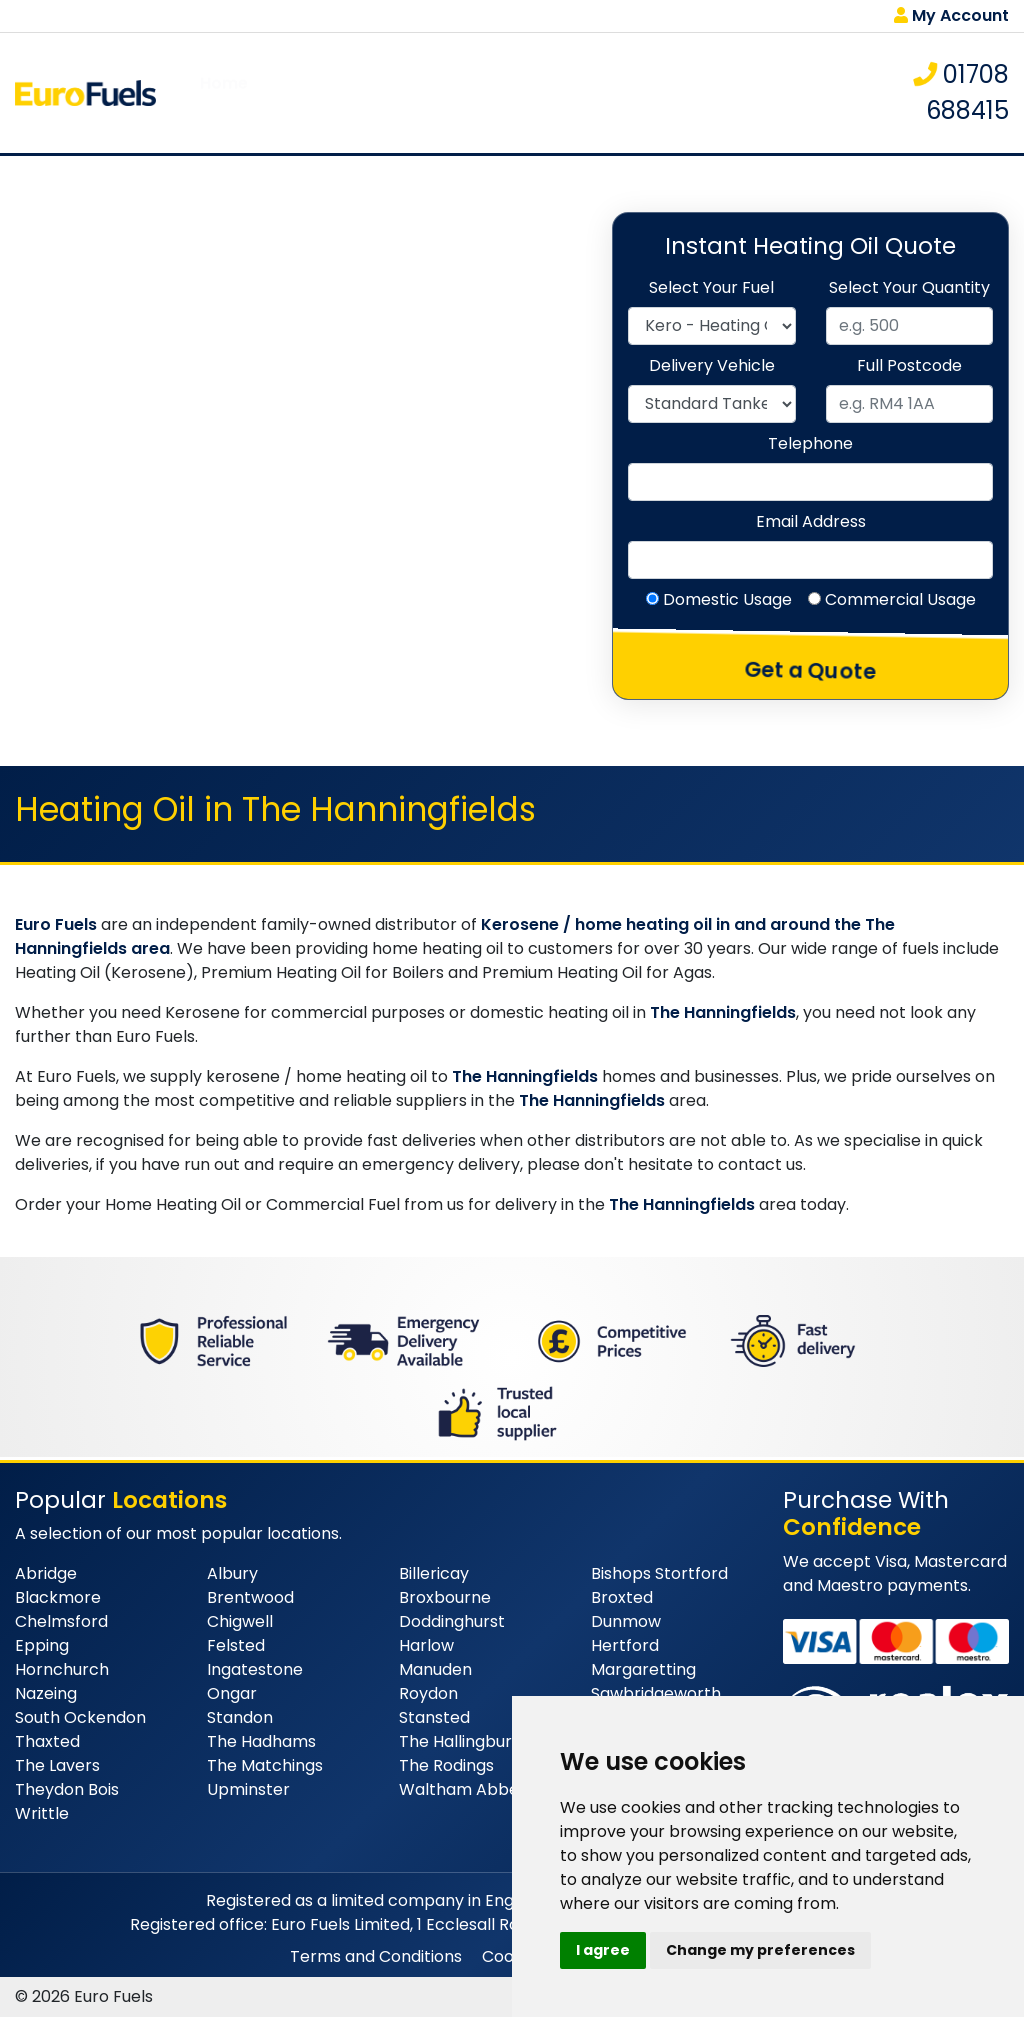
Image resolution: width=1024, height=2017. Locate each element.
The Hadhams (261, 1741)
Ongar (232, 1693)
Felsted (236, 1645)
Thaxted (47, 1741)
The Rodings (446, 1765)
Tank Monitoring (671, 92)
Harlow (426, 1645)
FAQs (442, 92)
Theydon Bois (67, 1789)
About (289, 92)
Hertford (625, 1645)
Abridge (46, 1573)
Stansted (434, 1717)
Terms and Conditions (376, 1956)
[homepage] (85, 91)
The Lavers (57, 1765)
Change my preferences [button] (760, 1950)
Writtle (42, 1813)
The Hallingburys (464, 1741)
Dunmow (626, 1621)
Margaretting (643, 1669)
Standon (240, 1717)
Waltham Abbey (463, 1789)
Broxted (622, 1597)
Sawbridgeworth (656, 1693)
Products (367, 92)
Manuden (435, 1669)
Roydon (428, 1693)
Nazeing (46, 1693)
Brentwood (250, 1597)
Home (224, 92)
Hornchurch (62, 1669)
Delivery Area (534, 92)
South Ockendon (80, 1717)
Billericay (434, 1573)
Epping (42, 1645)
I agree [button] (603, 1950)
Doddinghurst (452, 1621)
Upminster (248, 1789)
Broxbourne (445, 1597)
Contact (788, 92)
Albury (232, 1573)
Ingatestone (255, 1669)
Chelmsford (61, 1621)
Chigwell (240, 1621)
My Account (951, 15)
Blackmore (58, 1597)
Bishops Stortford (659, 1573)
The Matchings (265, 1765)
